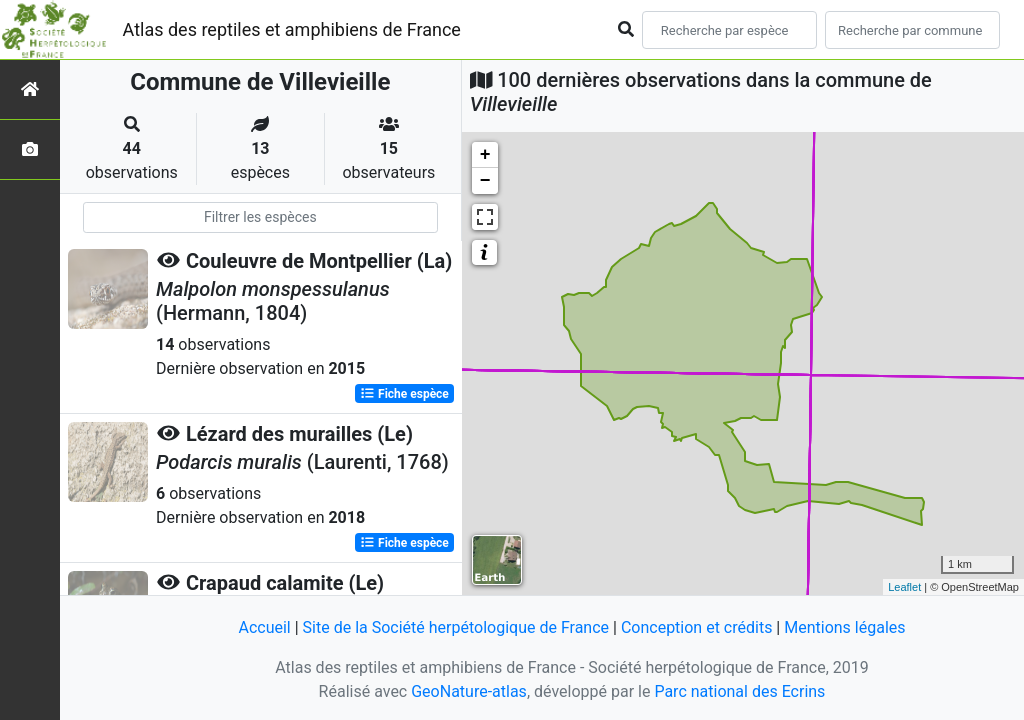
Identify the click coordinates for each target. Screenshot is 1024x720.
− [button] (485, 181)
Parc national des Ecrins (739, 691)
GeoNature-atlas (469, 691)
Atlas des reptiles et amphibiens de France (292, 29)
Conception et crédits (697, 627)
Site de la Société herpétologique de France (456, 627)
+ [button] (485, 155)
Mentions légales (844, 627)
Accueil (264, 627)
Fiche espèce (404, 394)
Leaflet (904, 587)
